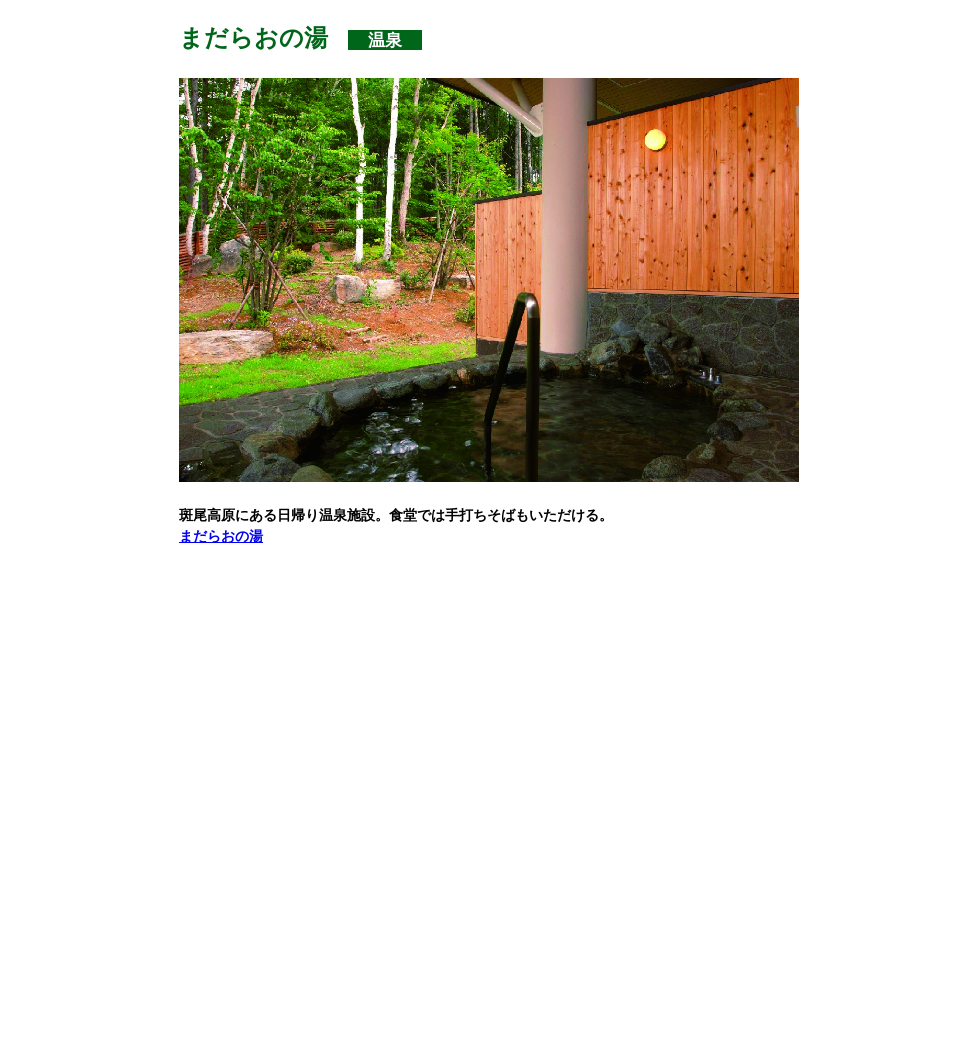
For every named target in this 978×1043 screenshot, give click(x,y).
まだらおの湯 (221, 536)
